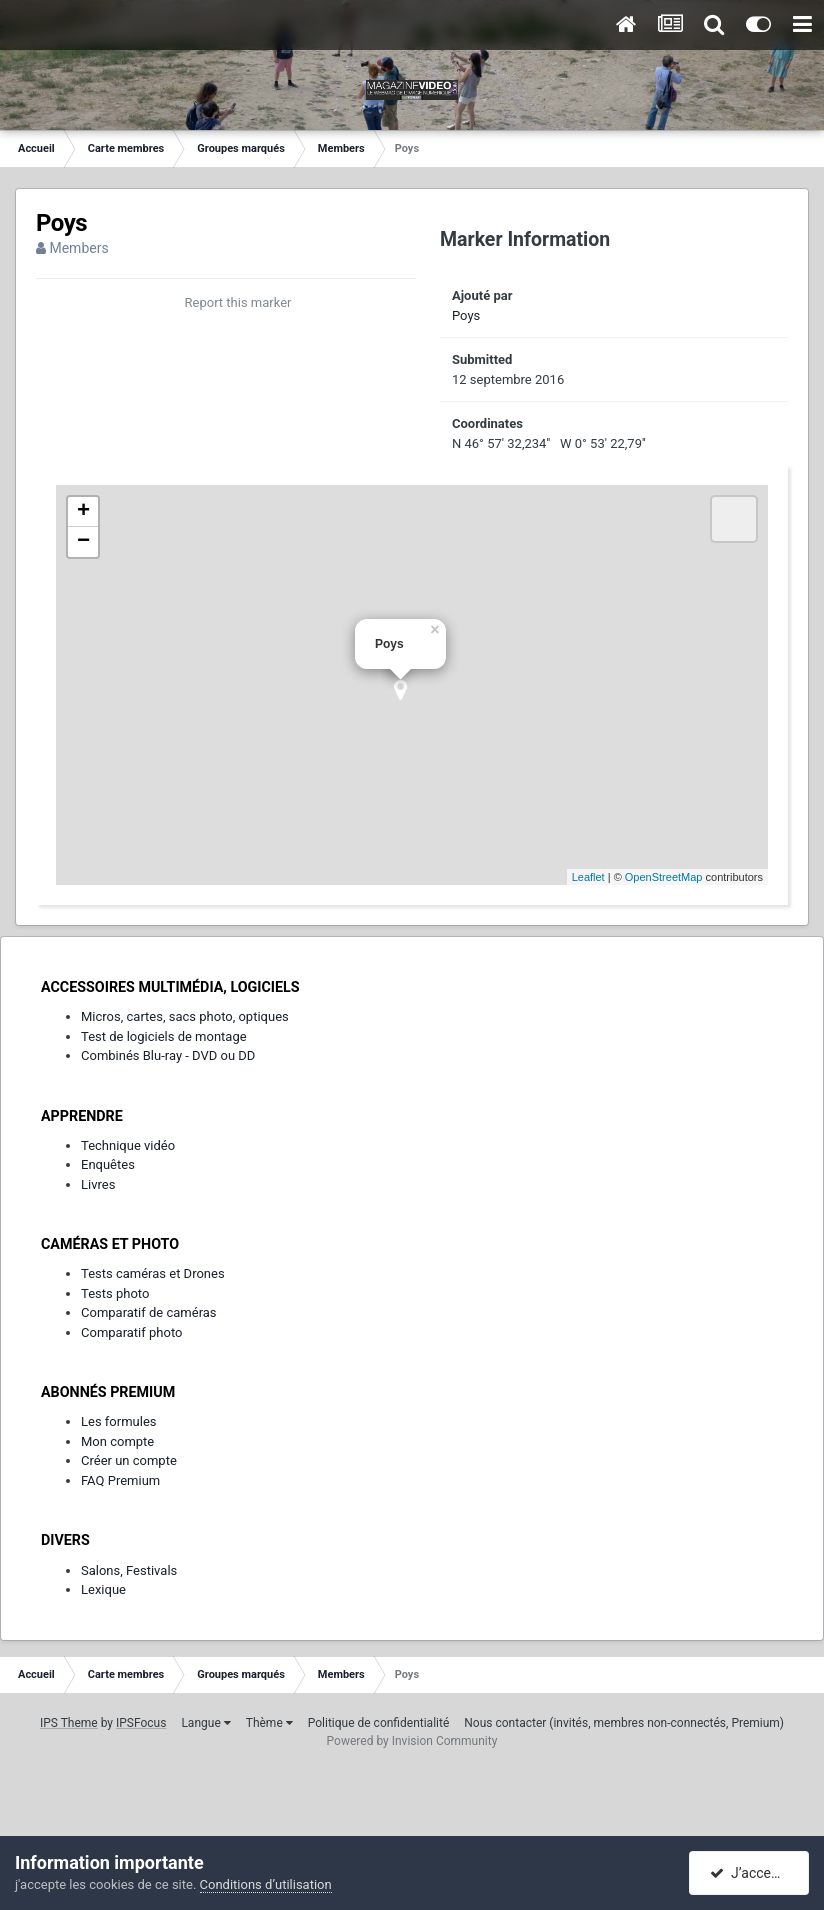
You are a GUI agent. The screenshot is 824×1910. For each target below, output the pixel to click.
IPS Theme (69, 1723)
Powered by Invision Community (412, 1741)
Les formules (119, 1421)
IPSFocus (141, 1723)
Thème (269, 1723)
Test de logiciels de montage (164, 1036)
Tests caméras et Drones (153, 1273)
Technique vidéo (128, 1145)
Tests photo (115, 1293)
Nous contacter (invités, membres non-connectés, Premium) (624, 1723)
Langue (205, 1723)
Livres (98, 1184)
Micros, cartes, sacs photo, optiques (185, 1016)
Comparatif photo (131, 1332)
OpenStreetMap (664, 877)
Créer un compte (129, 1460)
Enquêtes (108, 1164)
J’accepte (750, 1873)
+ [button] (83, 512)
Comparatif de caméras (149, 1312)
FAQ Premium (120, 1480)
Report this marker (238, 302)
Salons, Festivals (129, 1570)
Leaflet (588, 877)
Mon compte (117, 1441)
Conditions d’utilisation (266, 1884)
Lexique (103, 1589)
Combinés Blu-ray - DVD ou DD (168, 1055)
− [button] (83, 542)
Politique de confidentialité (379, 1723)
